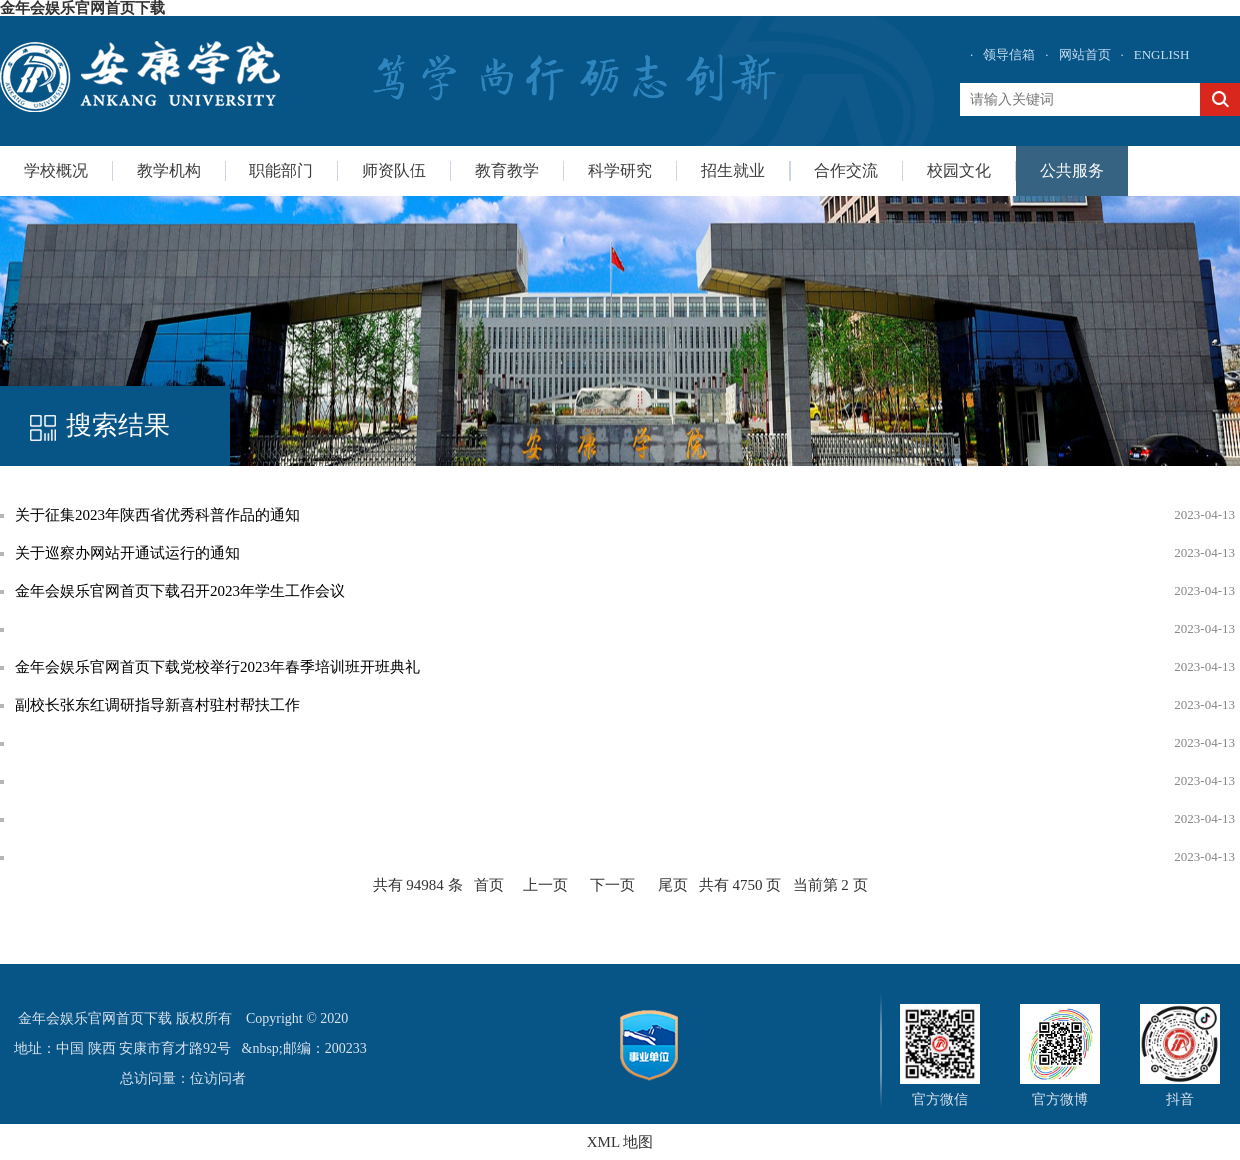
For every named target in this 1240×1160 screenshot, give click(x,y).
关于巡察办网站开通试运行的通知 (127, 553)
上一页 (545, 885)
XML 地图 (620, 1142)
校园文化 (959, 170)
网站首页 (1085, 54)
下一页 (612, 885)
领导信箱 (1009, 54)
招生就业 (733, 170)
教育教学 (507, 170)
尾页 (673, 885)
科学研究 (620, 170)
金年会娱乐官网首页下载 (82, 8)
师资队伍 (394, 170)
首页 (489, 885)
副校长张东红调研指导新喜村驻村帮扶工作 (157, 705)
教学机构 (169, 170)
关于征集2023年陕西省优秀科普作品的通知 (157, 515)
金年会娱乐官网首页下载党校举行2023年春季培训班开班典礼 (217, 667)
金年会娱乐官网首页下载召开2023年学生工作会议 (180, 591)
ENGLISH (1162, 54)
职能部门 (281, 170)
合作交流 (846, 170)
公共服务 (1072, 170)
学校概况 (56, 170)
